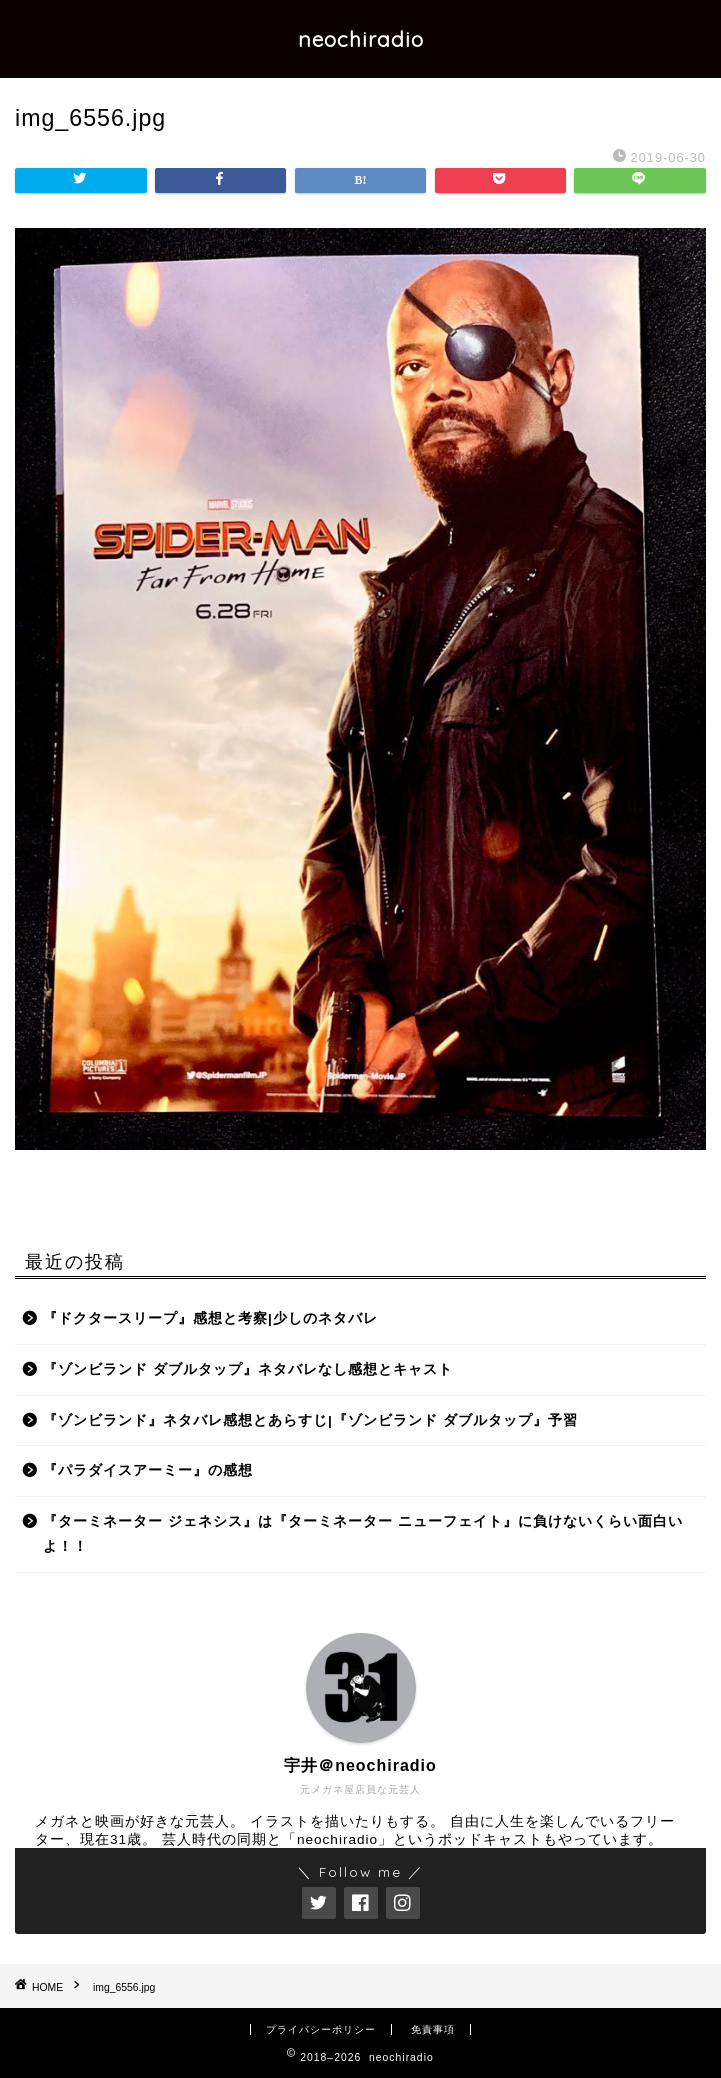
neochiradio (361, 39)
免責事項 (433, 2029)
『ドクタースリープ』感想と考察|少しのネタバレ (210, 1318)
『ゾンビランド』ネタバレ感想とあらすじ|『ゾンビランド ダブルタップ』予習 (310, 1420)
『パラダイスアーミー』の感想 (148, 1470)
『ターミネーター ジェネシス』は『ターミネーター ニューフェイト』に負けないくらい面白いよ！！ (363, 1534)
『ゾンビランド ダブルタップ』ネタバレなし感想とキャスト (248, 1369)
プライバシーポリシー (321, 2029)
